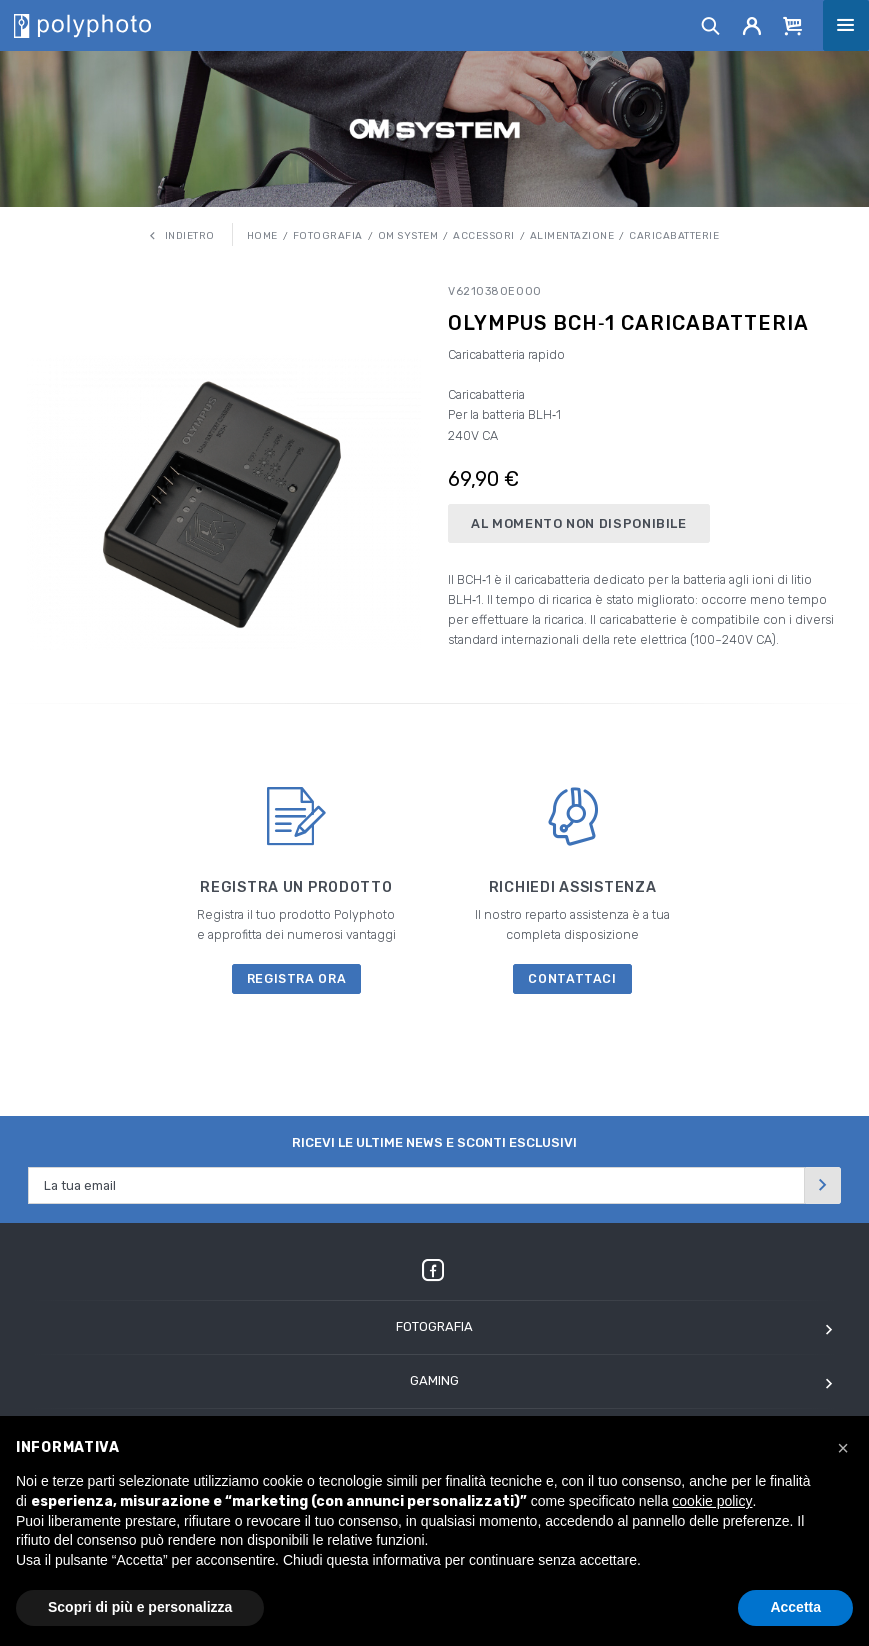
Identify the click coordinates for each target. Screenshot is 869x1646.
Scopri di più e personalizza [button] (140, 1607)
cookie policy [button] (712, 1501)
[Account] (752, 25)
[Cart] (793, 25)
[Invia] (823, 1185)
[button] (843, 1448)
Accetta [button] (795, 1607)
